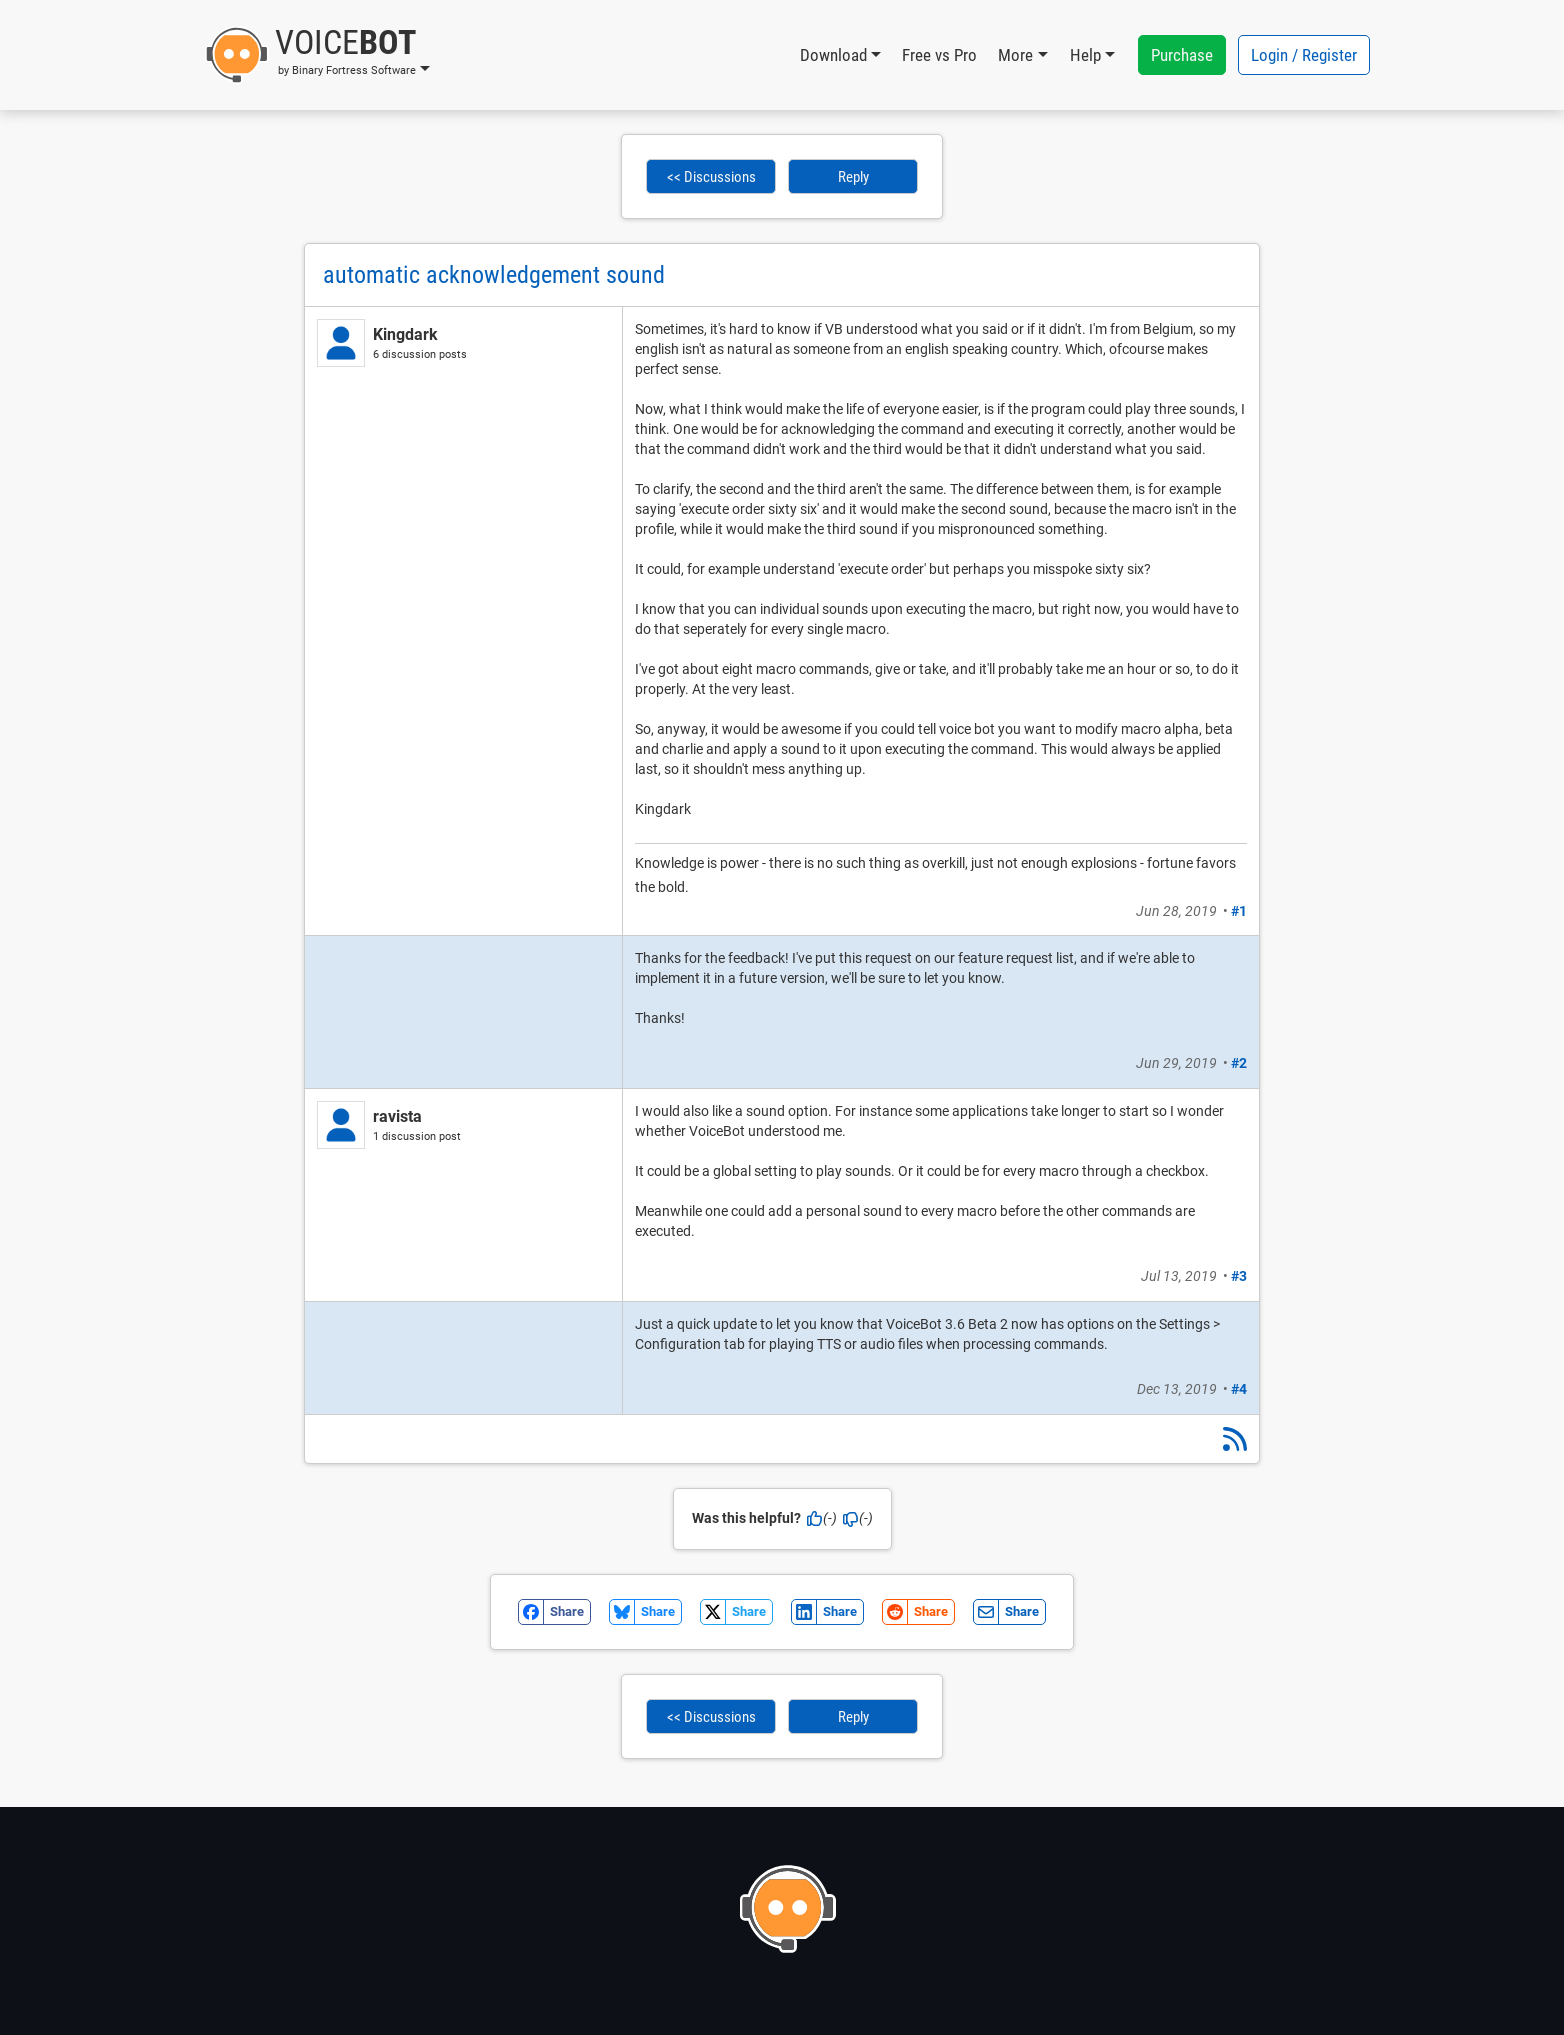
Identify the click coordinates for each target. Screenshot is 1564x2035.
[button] (317, 55)
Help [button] (1085, 55)
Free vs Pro (939, 55)
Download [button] (833, 55)
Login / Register (1304, 55)
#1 (1239, 911)
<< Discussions (711, 177)
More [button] (1015, 55)
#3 (1239, 1276)
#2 (1239, 1063)
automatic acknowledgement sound (494, 275)
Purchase (1182, 55)
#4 (1239, 1389)
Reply (853, 177)
